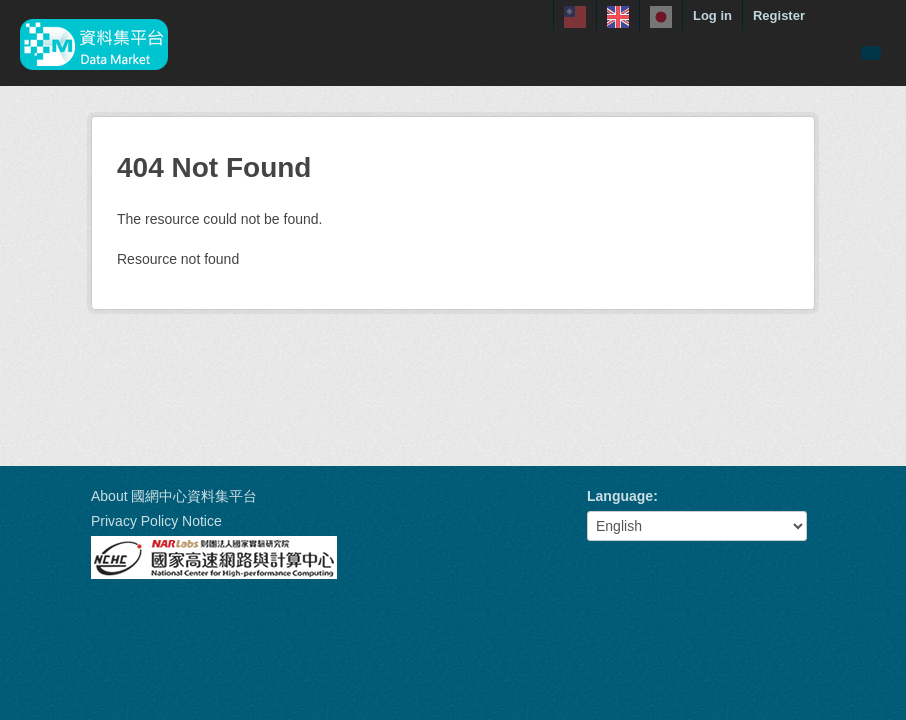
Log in (712, 15)
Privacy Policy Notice (156, 521)
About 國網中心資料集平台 (174, 496)
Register (779, 15)
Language (620, 496)
